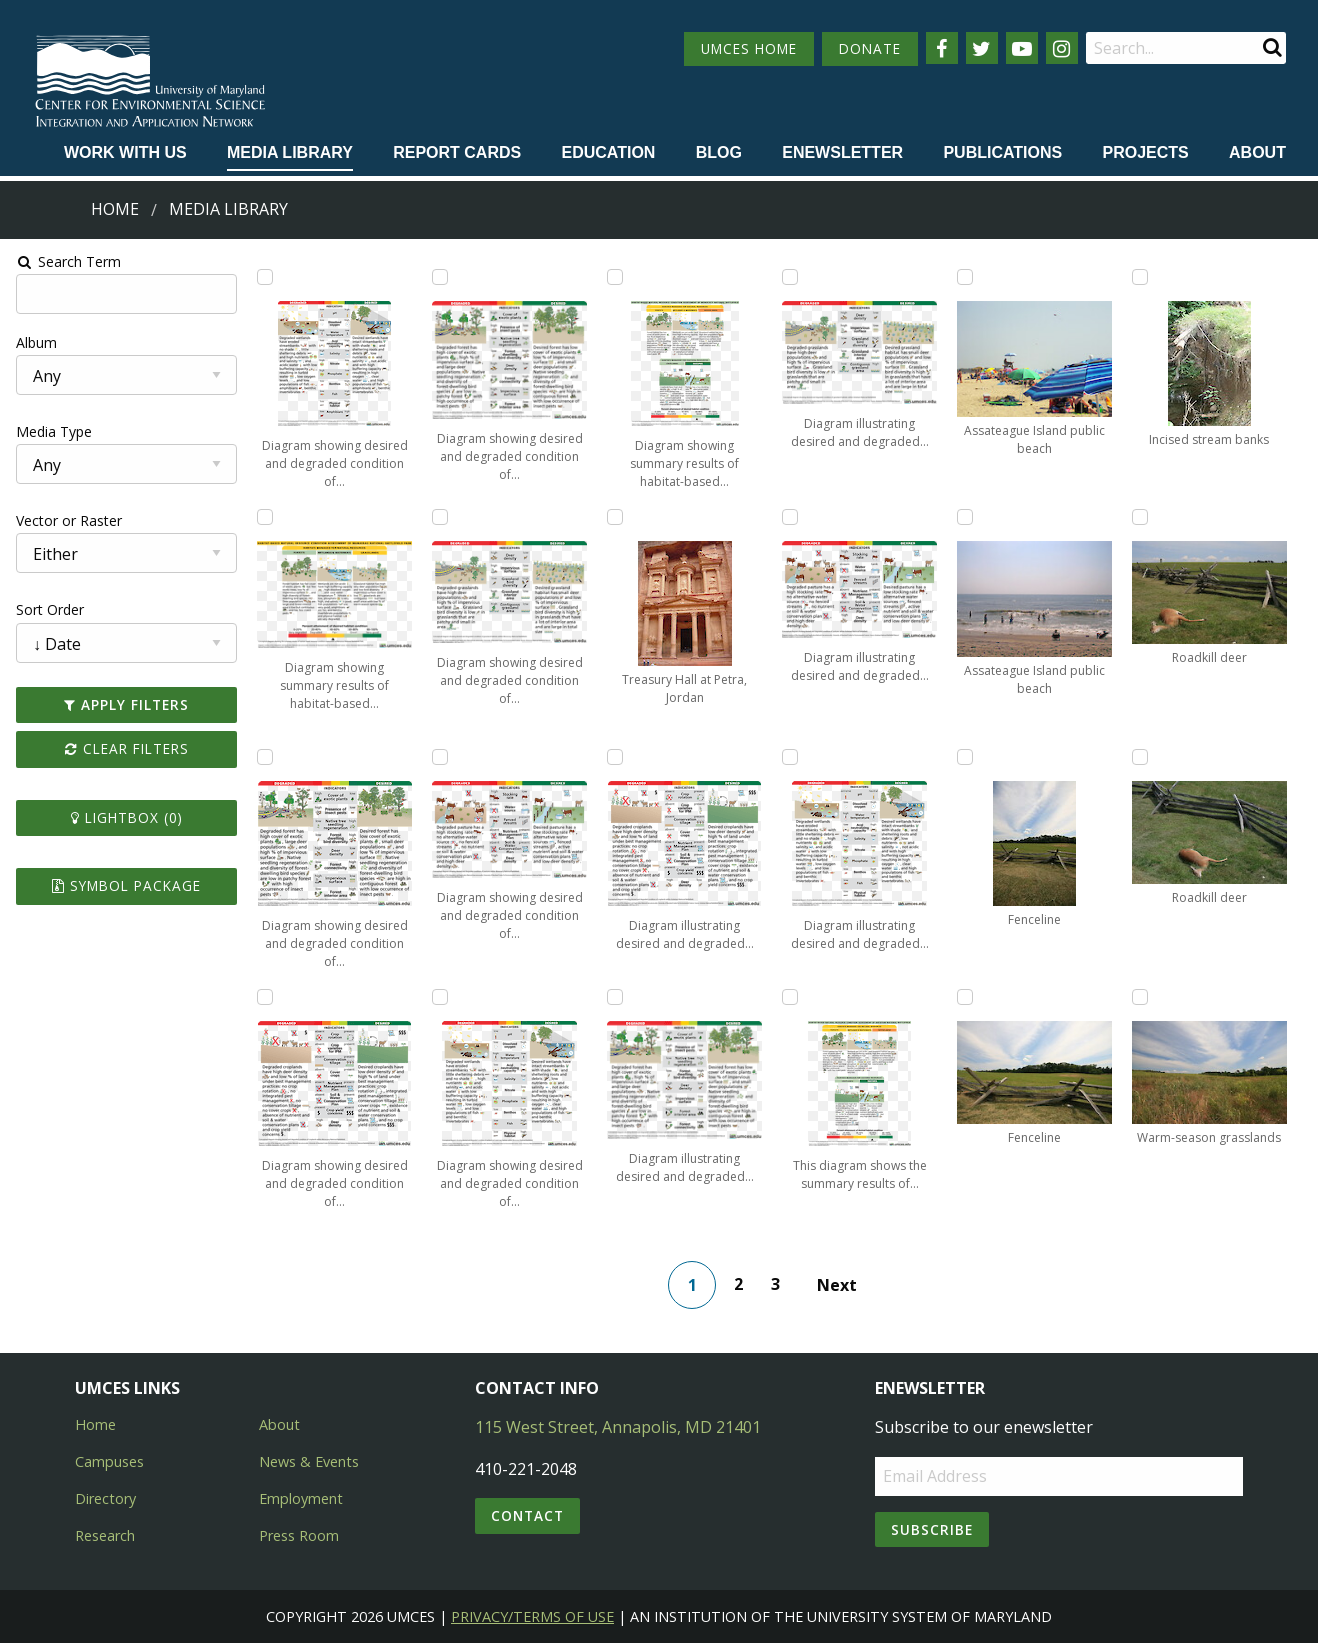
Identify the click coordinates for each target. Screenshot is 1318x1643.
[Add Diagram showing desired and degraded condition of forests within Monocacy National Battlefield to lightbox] (439, 277)
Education (608, 152)
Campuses (109, 1461)
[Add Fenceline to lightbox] (967, 757)
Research (105, 1535)
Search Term (65, 261)
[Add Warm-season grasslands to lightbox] (1143, 997)
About (1257, 152)
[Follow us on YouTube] (1022, 48)
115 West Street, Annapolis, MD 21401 (618, 1427)
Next (838, 1285)
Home (115, 209)
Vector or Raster (66, 520)
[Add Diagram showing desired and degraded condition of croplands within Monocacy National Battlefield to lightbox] (263, 997)
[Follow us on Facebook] (942, 48)
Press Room (299, 1535)
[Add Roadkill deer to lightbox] (1143, 517)
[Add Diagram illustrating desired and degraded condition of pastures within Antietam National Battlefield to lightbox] (791, 517)
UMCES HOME (749, 48)
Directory (105, 1498)
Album (33, 342)
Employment (301, 1498)
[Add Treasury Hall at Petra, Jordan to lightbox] (615, 517)
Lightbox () (124, 817)
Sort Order (47, 609)
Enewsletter (842, 152)
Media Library (290, 152)
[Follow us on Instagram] (1062, 48)
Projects (1146, 152)
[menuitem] (125, 154)
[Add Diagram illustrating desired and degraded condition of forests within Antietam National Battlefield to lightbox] (615, 997)
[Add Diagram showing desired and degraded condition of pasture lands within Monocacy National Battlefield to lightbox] (439, 757)
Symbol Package (123, 885)
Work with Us (125, 152)
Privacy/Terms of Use (532, 1616)
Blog (719, 152)
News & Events (309, 1461)
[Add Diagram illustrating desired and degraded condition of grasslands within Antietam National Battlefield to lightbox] (791, 277)
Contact (527, 1515)
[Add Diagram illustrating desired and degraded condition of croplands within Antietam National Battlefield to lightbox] (615, 757)
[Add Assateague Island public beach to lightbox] (967, 277)
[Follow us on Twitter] (982, 48)
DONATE (870, 48)
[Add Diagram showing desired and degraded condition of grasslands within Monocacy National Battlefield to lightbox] (439, 517)
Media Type (51, 431)
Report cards (457, 152)
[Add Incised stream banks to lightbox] (1143, 277)
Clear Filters (124, 748)
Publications (1002, 152)
